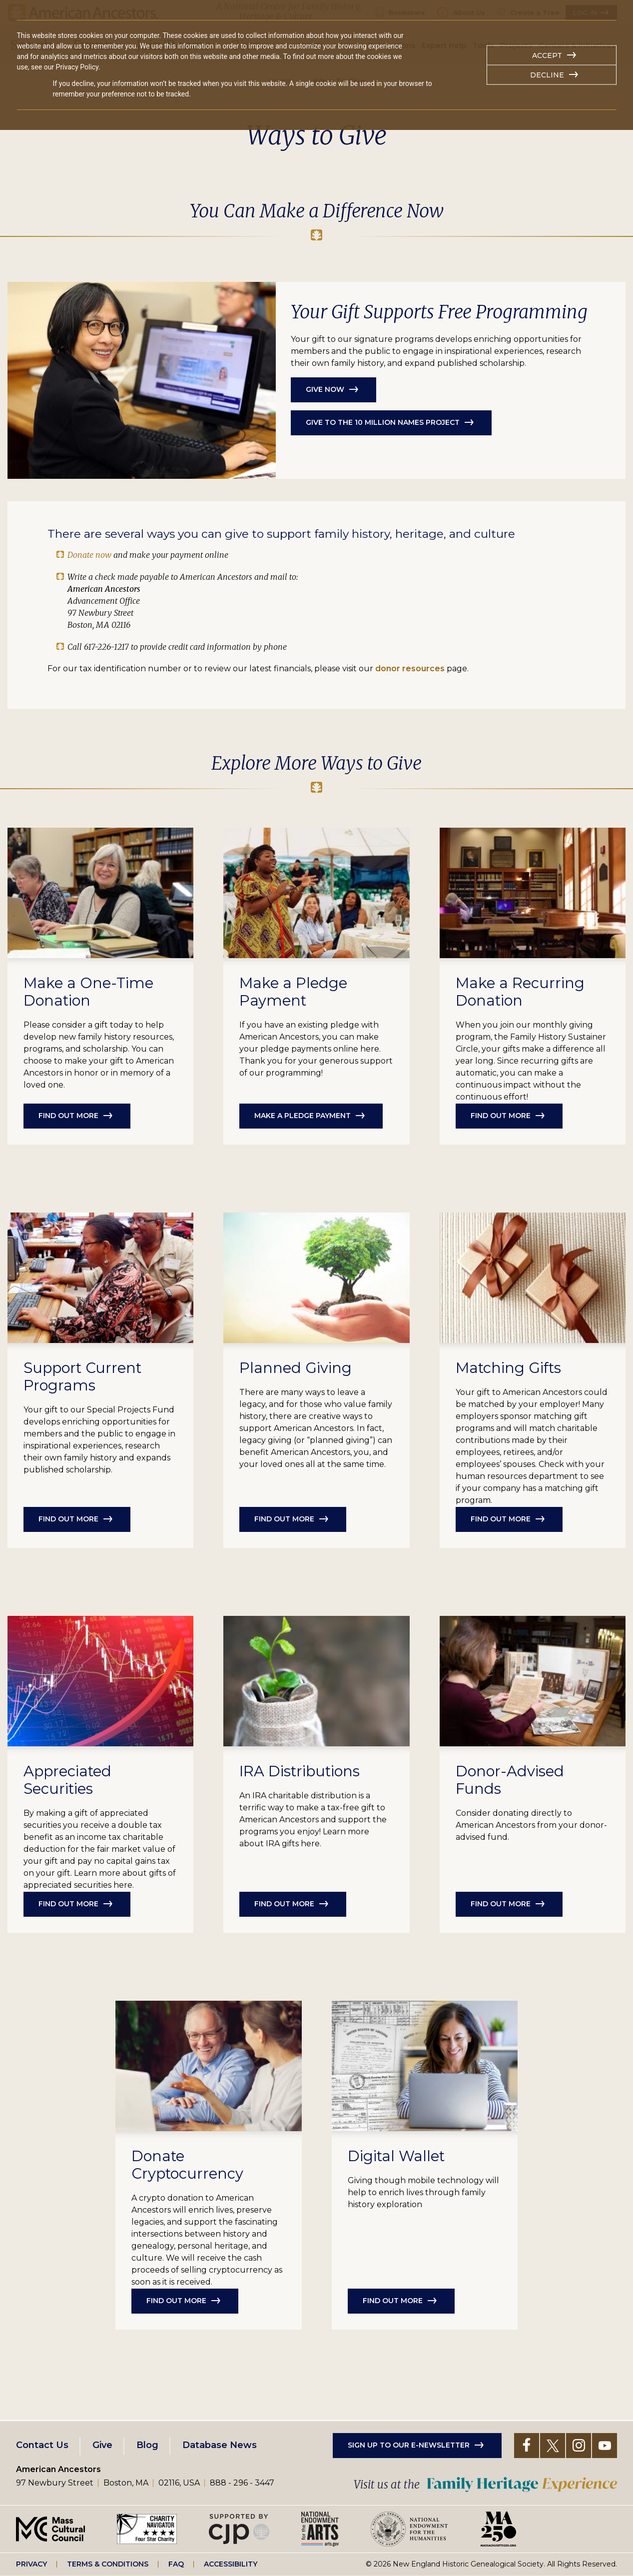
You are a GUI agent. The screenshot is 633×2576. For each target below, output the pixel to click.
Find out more (68, 1115)
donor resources (410, 668)
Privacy (31, 2564)
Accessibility (230, 2564)
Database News (219, 2445)
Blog (147, 2445)
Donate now (89, 555)
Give (102, 2445)
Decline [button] (547, 74)
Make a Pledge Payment (302, 1115)
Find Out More (284, 1518)
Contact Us (42, 2445)
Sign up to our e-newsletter (409, 2445)
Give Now (325, 389)
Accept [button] (547, 55)
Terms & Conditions (107, 2564)
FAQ (176, 2564)
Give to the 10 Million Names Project (383, 422)
